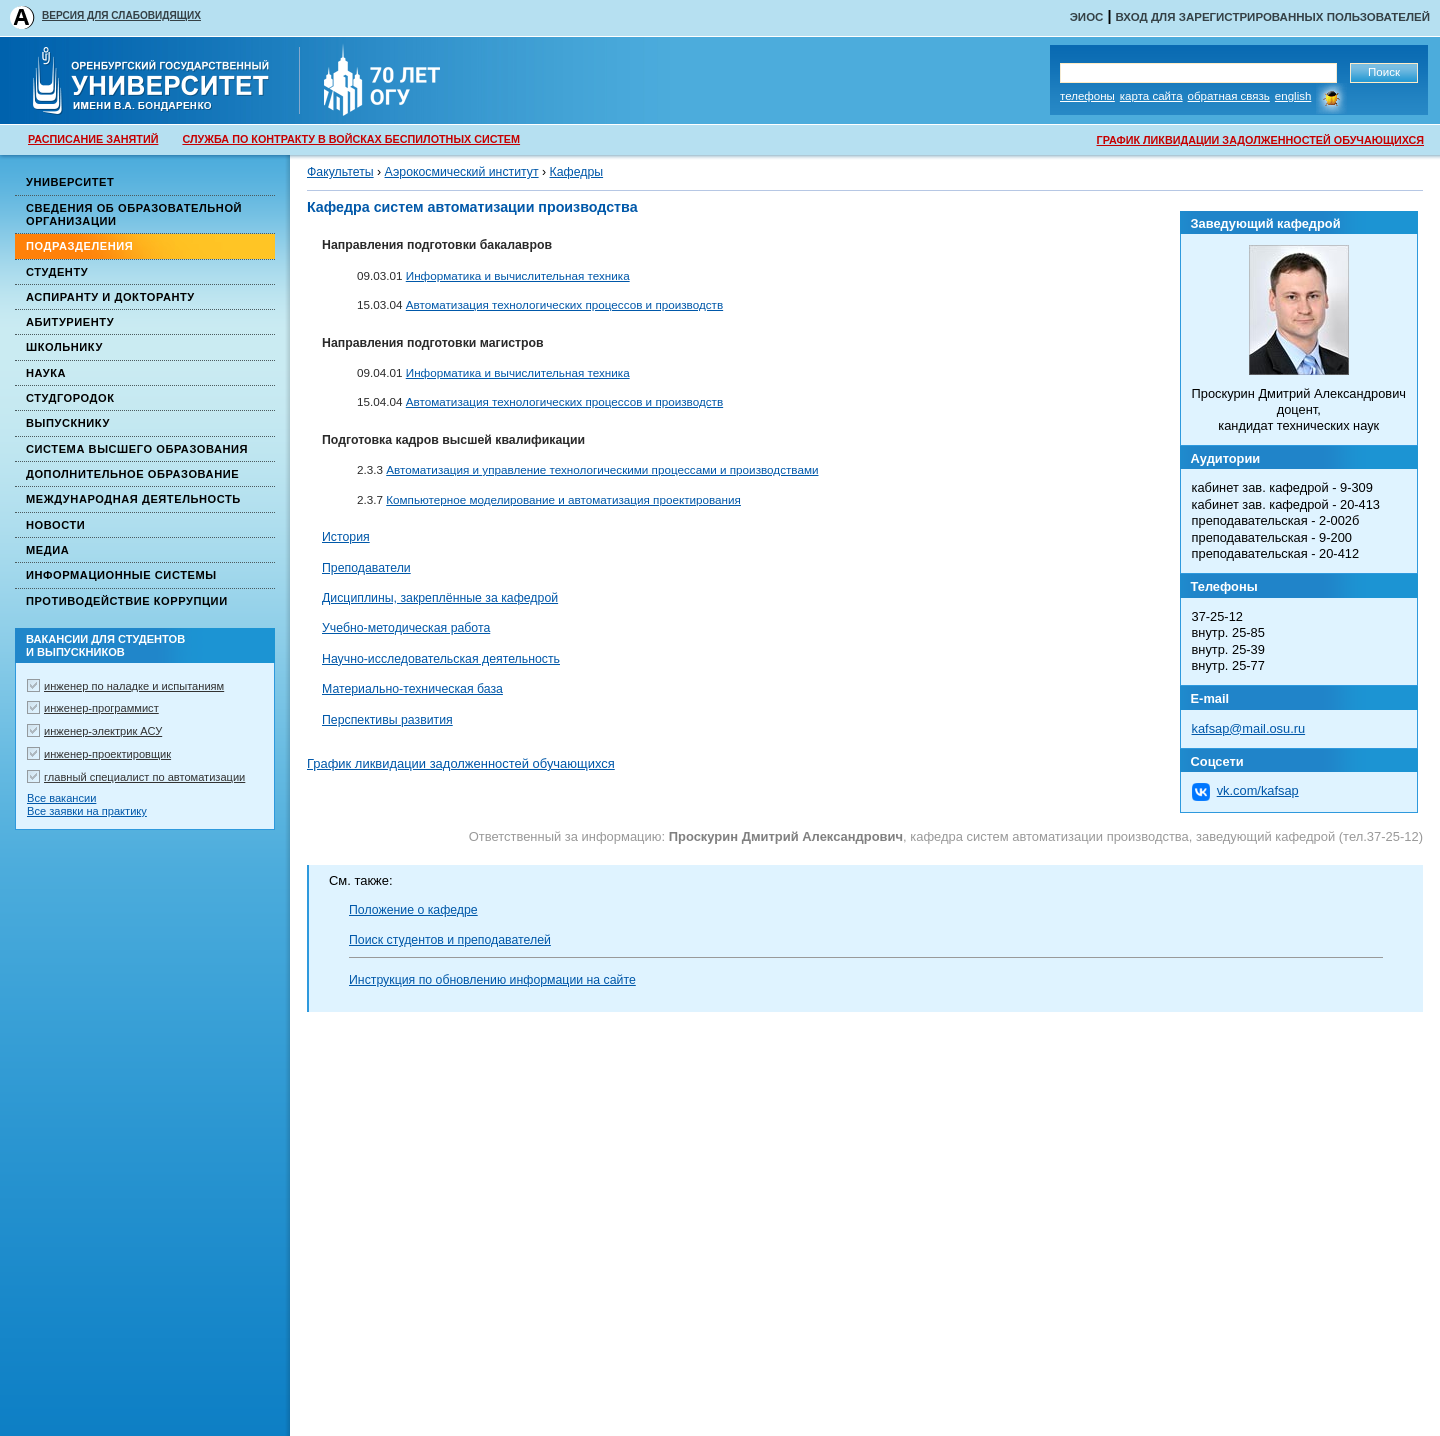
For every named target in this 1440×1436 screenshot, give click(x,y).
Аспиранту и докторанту (110, 297)
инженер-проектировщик (107, 754)
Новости (55, 525)
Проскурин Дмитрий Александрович (786, 836)
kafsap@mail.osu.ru (1249, 728)
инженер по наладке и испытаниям (134, 686)
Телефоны (1087, 96)
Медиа (47, 550)
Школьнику (64, 347)
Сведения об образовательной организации (134, 214)
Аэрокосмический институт (462, 172)
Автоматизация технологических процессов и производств (564, 304)
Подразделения (79, 246)
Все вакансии (61, 798)
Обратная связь (1229, 96)
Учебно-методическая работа (406, 628)
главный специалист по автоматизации (144, 777)
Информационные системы (121, 575)
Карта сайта (1151, 96)
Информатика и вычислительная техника (518, 275)
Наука (46, 373)
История (346, 537)
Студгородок (70, 398)
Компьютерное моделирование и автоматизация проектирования (563, 499)
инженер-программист (101, 708)
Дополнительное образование (132, 474)
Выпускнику (68, 423)
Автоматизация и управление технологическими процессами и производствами (602, 469)
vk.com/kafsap (1258, 790)
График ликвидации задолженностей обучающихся (461, 763)
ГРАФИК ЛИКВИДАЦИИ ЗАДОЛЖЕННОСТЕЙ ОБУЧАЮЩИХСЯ (1260, 140)
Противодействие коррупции (127, 601)
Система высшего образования (137, 449)
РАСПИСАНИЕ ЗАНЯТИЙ (93, 139)
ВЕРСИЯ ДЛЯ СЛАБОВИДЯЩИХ (121, 15)
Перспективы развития (387, 720)
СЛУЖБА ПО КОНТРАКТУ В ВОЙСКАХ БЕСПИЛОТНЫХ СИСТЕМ (351, 139)
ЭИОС (1087, 17)
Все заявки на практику (87, 811)
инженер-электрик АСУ (103, 731)
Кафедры (577, 172)
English (1293, 96)
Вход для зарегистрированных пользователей (1272, 17)
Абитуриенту (70, 322)
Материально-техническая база (412, 689)
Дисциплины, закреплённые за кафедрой (440, 598)
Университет (70, 182)
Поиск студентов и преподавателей (450, 940)
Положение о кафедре (413, 910)
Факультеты (340, 172)
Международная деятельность (133, 499)
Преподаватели (366, 568)
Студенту (57, 272)
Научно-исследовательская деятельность (441, 659)
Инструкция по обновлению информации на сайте (492, 980)
